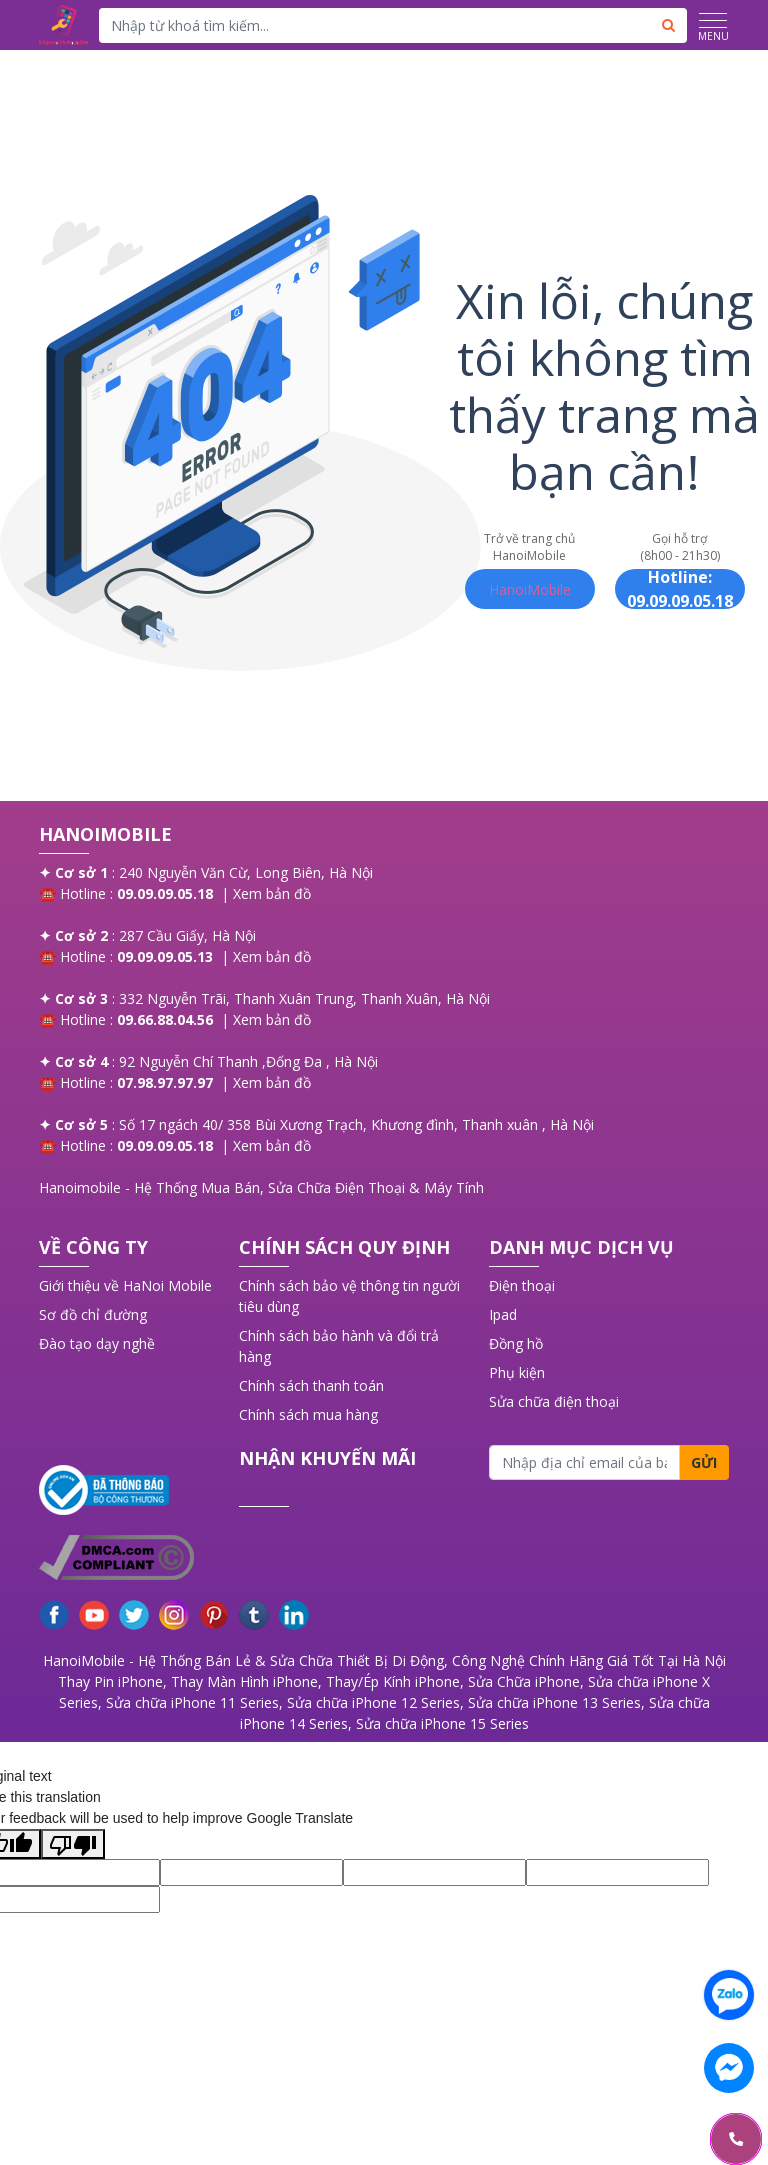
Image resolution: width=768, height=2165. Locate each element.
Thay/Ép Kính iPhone (393, 1681)
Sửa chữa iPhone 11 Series (192, 1702)
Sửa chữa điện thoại (554, 1401)
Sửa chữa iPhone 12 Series (373, 1702)
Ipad (503, 1314)
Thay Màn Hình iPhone (244, 1681)
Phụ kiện (517, 1372)
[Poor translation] (73, 1844)
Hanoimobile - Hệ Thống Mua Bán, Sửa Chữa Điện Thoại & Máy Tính (261, 1187)
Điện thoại (522, 1285)
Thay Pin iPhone (110, 1681)
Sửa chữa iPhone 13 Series (554, 1702)
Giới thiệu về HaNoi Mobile (125, 1285)
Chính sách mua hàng (308, 1414)
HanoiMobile (530, 589)
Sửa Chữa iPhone (524, 1681)
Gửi (704, 1462)
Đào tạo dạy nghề (97, 1343)
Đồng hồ (516, 1343)
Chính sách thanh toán (311, 1385)
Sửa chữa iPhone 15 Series (442, 1723)
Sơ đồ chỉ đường (93, 1314)
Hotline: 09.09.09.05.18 (680, 589)
